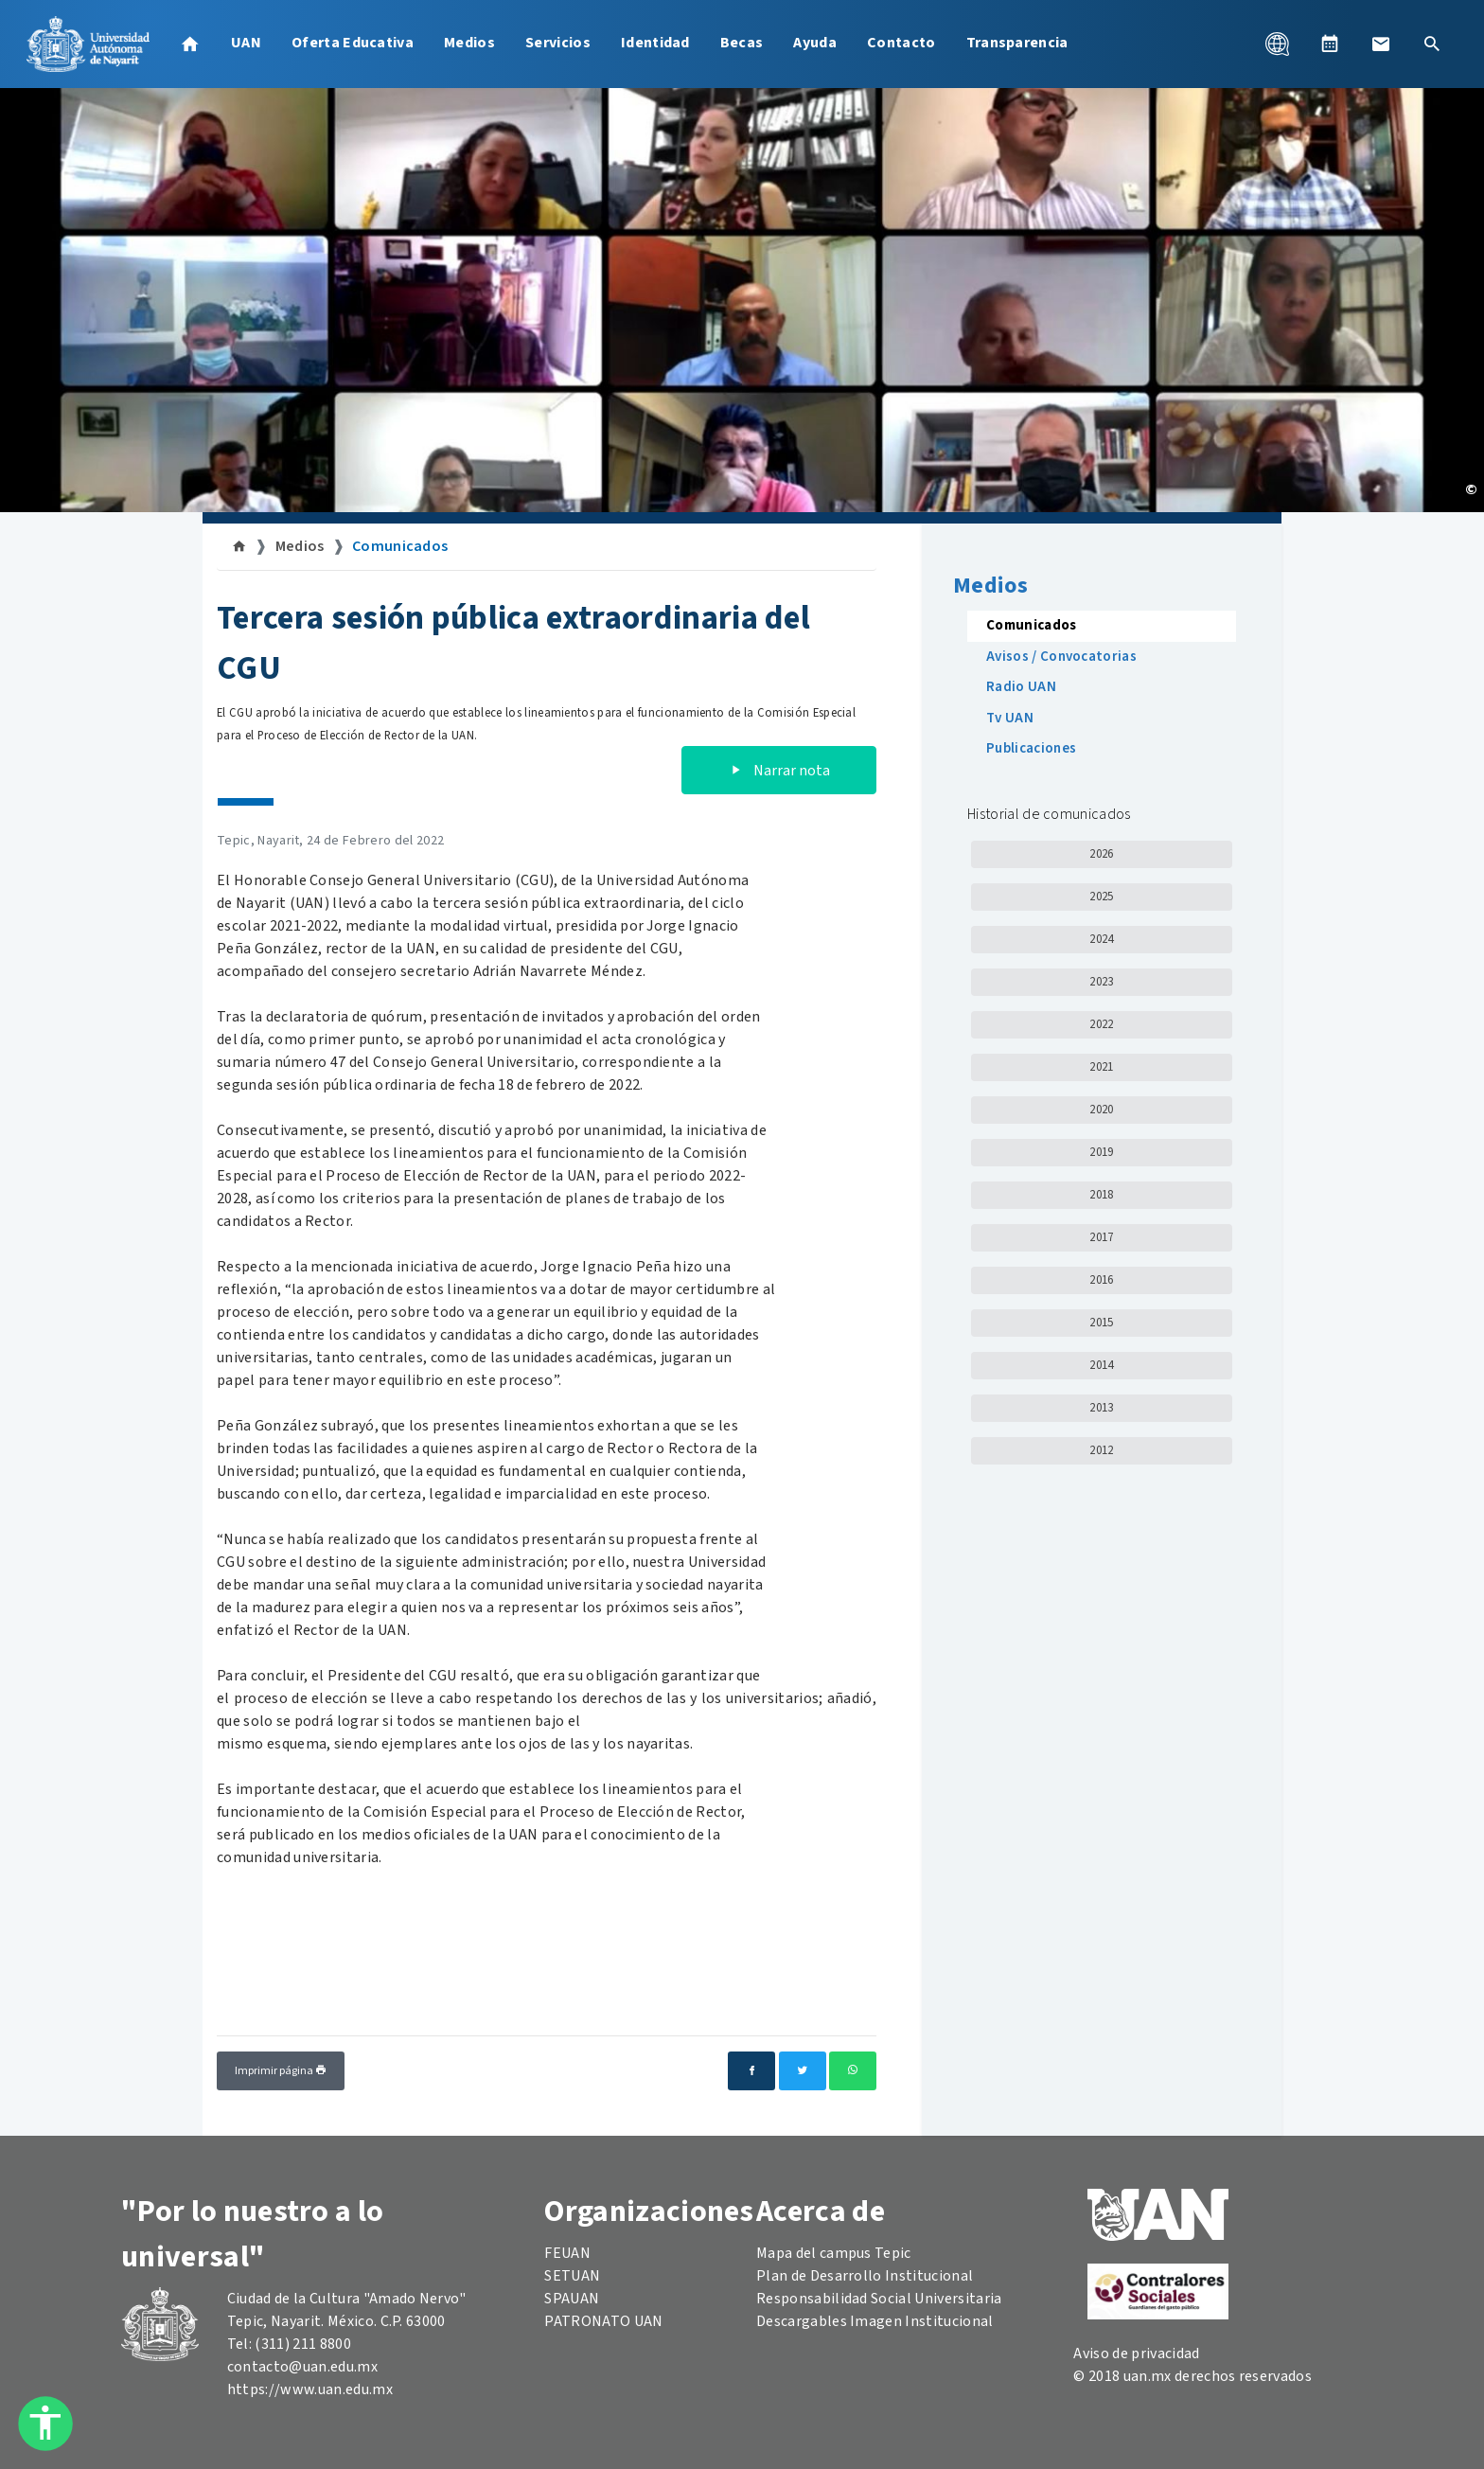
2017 (1101, 1237)
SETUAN (572, 2275)
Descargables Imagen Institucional (875, 2321)
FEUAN (567, 2253)
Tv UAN (1010, 718)
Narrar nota (779, 770)
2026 (1101, 853)
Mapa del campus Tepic (833, 2253)
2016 (1101, 1279)
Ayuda (815, 42)
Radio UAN (1021, 687)
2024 (1101, 939)
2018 (1101, 1194)
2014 (1101, 1365)
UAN (246, 42)
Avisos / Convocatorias (1061, 656)
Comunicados (400, 546)
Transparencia (1017, 42)
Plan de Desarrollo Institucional (864, 2275)
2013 (1101, 1407)
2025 (1101, 896)
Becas (742, 42)
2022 (1101, 1024)
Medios (469, 42)
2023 (1101, 981)
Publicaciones (1031, 748)
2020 (1101, 1109)
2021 (1101, 1066)
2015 (1101, 1322)
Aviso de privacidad (1136, 2353)
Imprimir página (281, 2071)
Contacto (901, 42)
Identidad (655, 42)
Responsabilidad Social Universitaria (879, 2298)
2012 (1101, 1450)
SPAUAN (571, 2298)
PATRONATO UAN (603, 2321)
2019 (1101, 1152)
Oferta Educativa (353, 42)
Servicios (558, 42)
